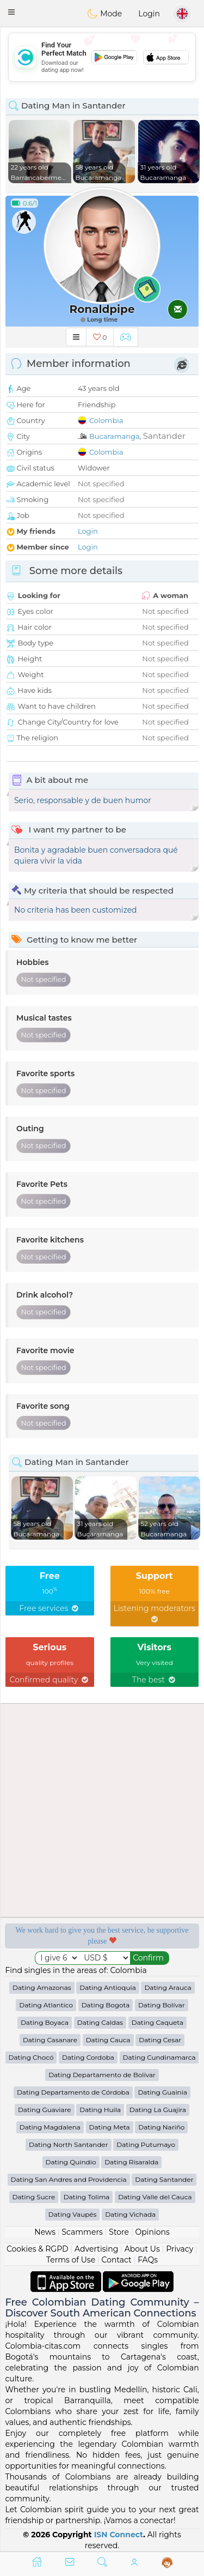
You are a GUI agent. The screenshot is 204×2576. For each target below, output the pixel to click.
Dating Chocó (31, 2057)
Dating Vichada (130, 2214)
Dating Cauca (108, 2040)
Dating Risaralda (131, 2162)
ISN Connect (119, 2534)
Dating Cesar (160, 2040)
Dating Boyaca (45, 2022)
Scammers (81, 2232)
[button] (11, 12)
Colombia (106, 420)
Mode (104, 13)
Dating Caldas (100, 2022)
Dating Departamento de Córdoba (73, 2092)
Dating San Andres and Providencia (69, 2179)
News (44, 2232)
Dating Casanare (50, 2040)
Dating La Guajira (157, 2110)
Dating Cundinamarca (159, 2057)
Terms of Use (70, 2260)
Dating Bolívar (161, 2005)
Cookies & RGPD (38, 2249)
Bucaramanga (114, 436)
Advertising (96, 2249)
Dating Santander (164, 2179)
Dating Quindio (71, 2162)
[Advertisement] (102, 57)
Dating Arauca (167, 1987)
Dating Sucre (34, 2197)
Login (149, 14)
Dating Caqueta (157, 2022)
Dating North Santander (68, 2144)
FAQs (148, 2260)
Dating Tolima (87, 2197)
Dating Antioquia (107, 1987)
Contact (117, 2260)
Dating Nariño (161, 2127)
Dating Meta (109, 2127)
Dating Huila (100, 2110)
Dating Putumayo (145, 2144)
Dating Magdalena (50, 2127)
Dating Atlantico (46, 2005)
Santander (164, 436)
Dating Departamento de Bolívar (102, 2075)
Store (119, 2232)
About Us (142, 2249)
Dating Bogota (106, 2005)
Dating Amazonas (42, 1987)
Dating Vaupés (72, 2214)
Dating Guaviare (44, 2110)
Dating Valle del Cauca (154, 2197)
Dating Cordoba (88, 2057)
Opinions (152, 2232)
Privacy (179, 2249)
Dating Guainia (162, 2092)
